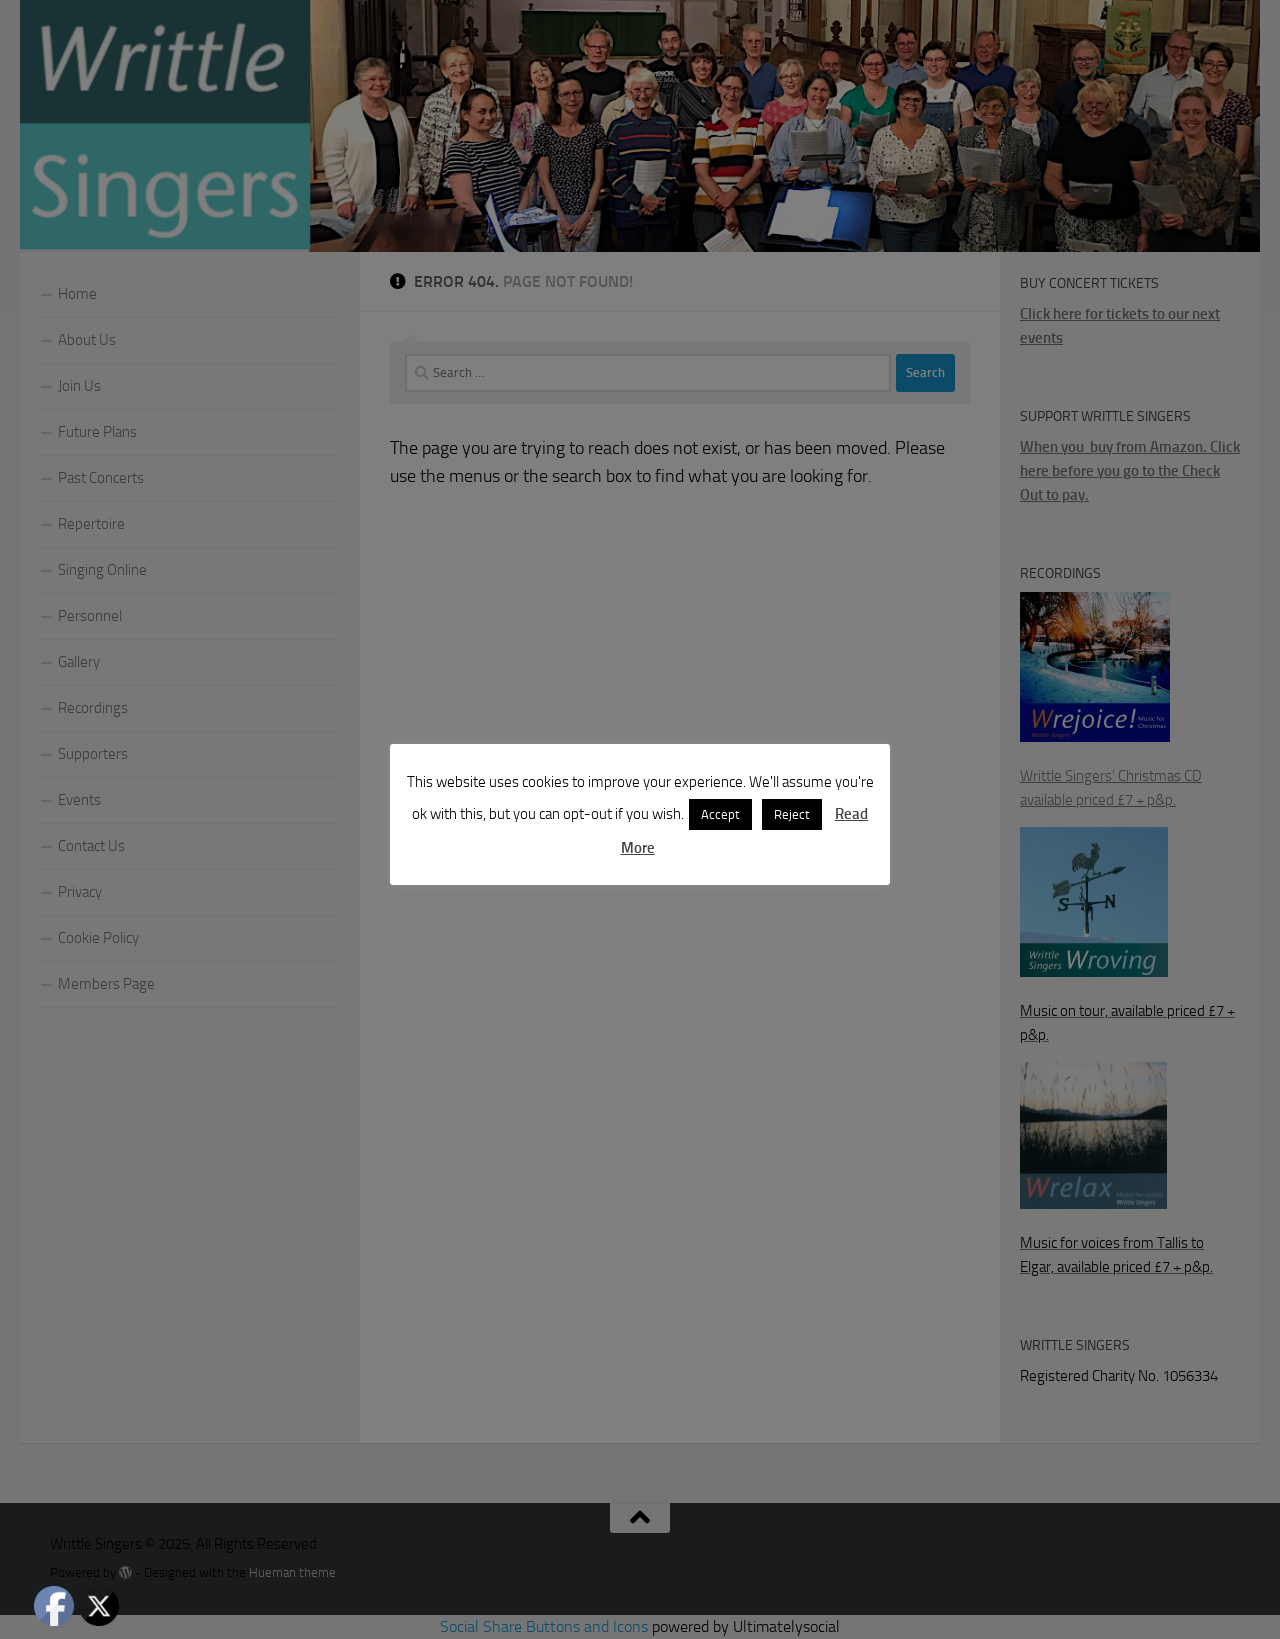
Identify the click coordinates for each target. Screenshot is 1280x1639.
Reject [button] (792, 814)
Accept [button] (720, 814)
